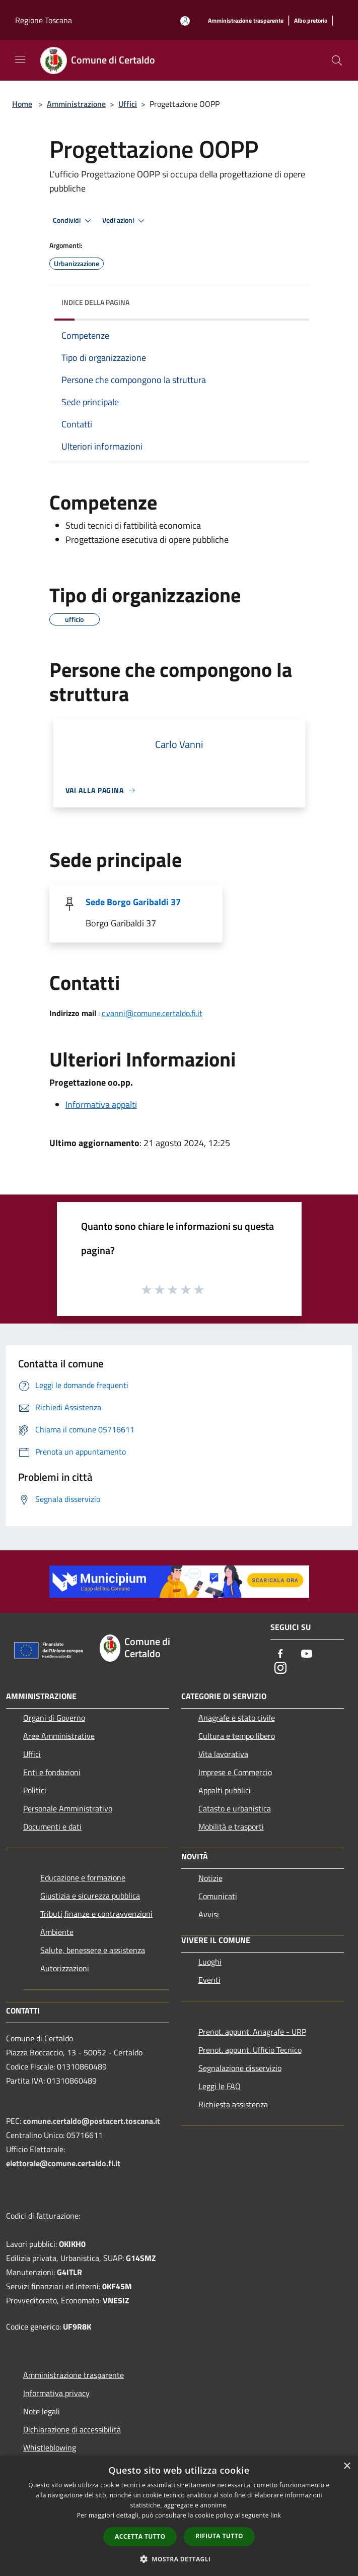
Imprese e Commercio (235, 1772)
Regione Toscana (43, 20)
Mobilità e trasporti (231, 1826)
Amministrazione (76, 104)
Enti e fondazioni (52, 1772)
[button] (179, 2559)
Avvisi (208, 1914)
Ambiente (57, 1932)
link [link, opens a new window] (275, 2515)
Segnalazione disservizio (239, 2068)
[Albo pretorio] (310, 21)
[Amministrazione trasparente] (245, 21)
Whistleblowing (49, 2447)
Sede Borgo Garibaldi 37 (133, 902)
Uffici (127, 104)
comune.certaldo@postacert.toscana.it (91, 2121)
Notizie (210, 1878)
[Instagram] (280, 1668)
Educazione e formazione (82, 1877)
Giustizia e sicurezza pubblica (90, 1896)
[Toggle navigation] (20, 59)
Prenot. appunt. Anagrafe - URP (252, 2032)
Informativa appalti (101, 1104)
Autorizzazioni (64, 1968)
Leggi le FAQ (219, 2086)
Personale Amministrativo (67, 1808)
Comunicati (217, 1896)
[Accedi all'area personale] (185, 21)
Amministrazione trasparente (73, 2375)
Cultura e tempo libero (236, 1736)
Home (22, 104)
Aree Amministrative (59, 1736)
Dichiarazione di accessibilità (72, 2429)
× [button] (346, 2466)
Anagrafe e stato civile (236, 1718)
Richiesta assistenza (233, 2104)
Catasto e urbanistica (234, 1808)
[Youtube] (307, 1654)
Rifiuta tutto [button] (219, 2536)
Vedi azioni (125, 221)
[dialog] (179, 2516)
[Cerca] (337, 60)
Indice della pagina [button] (95, 302)
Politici (34, 1790)
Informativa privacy (56, 2393)
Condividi (73, 221)
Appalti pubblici (224, 1790)
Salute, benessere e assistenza (92, 1950)
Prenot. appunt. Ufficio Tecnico (250, 2050)
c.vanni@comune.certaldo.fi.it (152, 1013)
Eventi (209, 1980)
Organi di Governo (54, 1718)
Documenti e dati (52, 1826)
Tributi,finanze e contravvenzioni (96, 1914)
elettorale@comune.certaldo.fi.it (63, 2163)
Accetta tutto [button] (140, 2536)
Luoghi (210, 1962)
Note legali (41, 2411)
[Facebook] (280, 1654)
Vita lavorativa (223, 1754)
